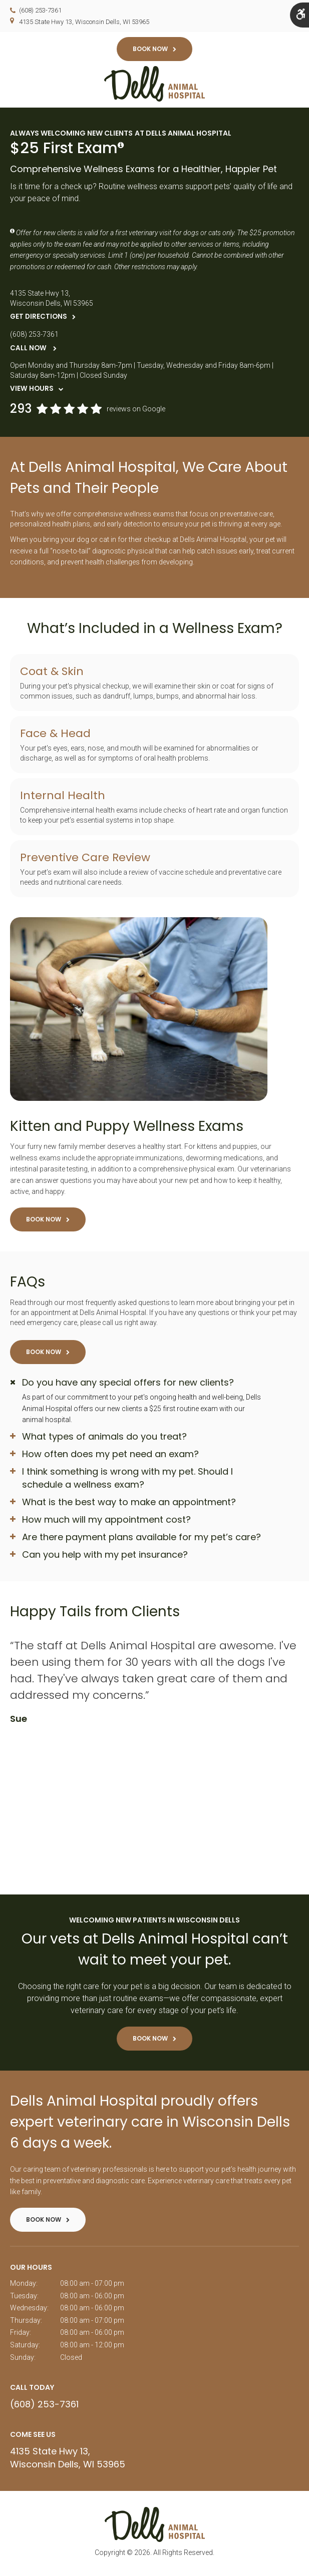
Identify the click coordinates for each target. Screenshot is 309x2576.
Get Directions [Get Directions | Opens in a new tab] (38, 318)
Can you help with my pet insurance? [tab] (105, 1556)
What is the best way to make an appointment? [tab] (129, 1503)
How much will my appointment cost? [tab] (106, 1521)
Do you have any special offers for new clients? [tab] (128, 1384)
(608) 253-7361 (40, 10)
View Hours (32, 390)
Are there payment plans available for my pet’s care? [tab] (141, 1538)
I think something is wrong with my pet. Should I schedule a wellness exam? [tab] (127, 1479)
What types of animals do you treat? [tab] (104, 1438)
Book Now (150, 49)
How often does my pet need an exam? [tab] (110, 1455)
